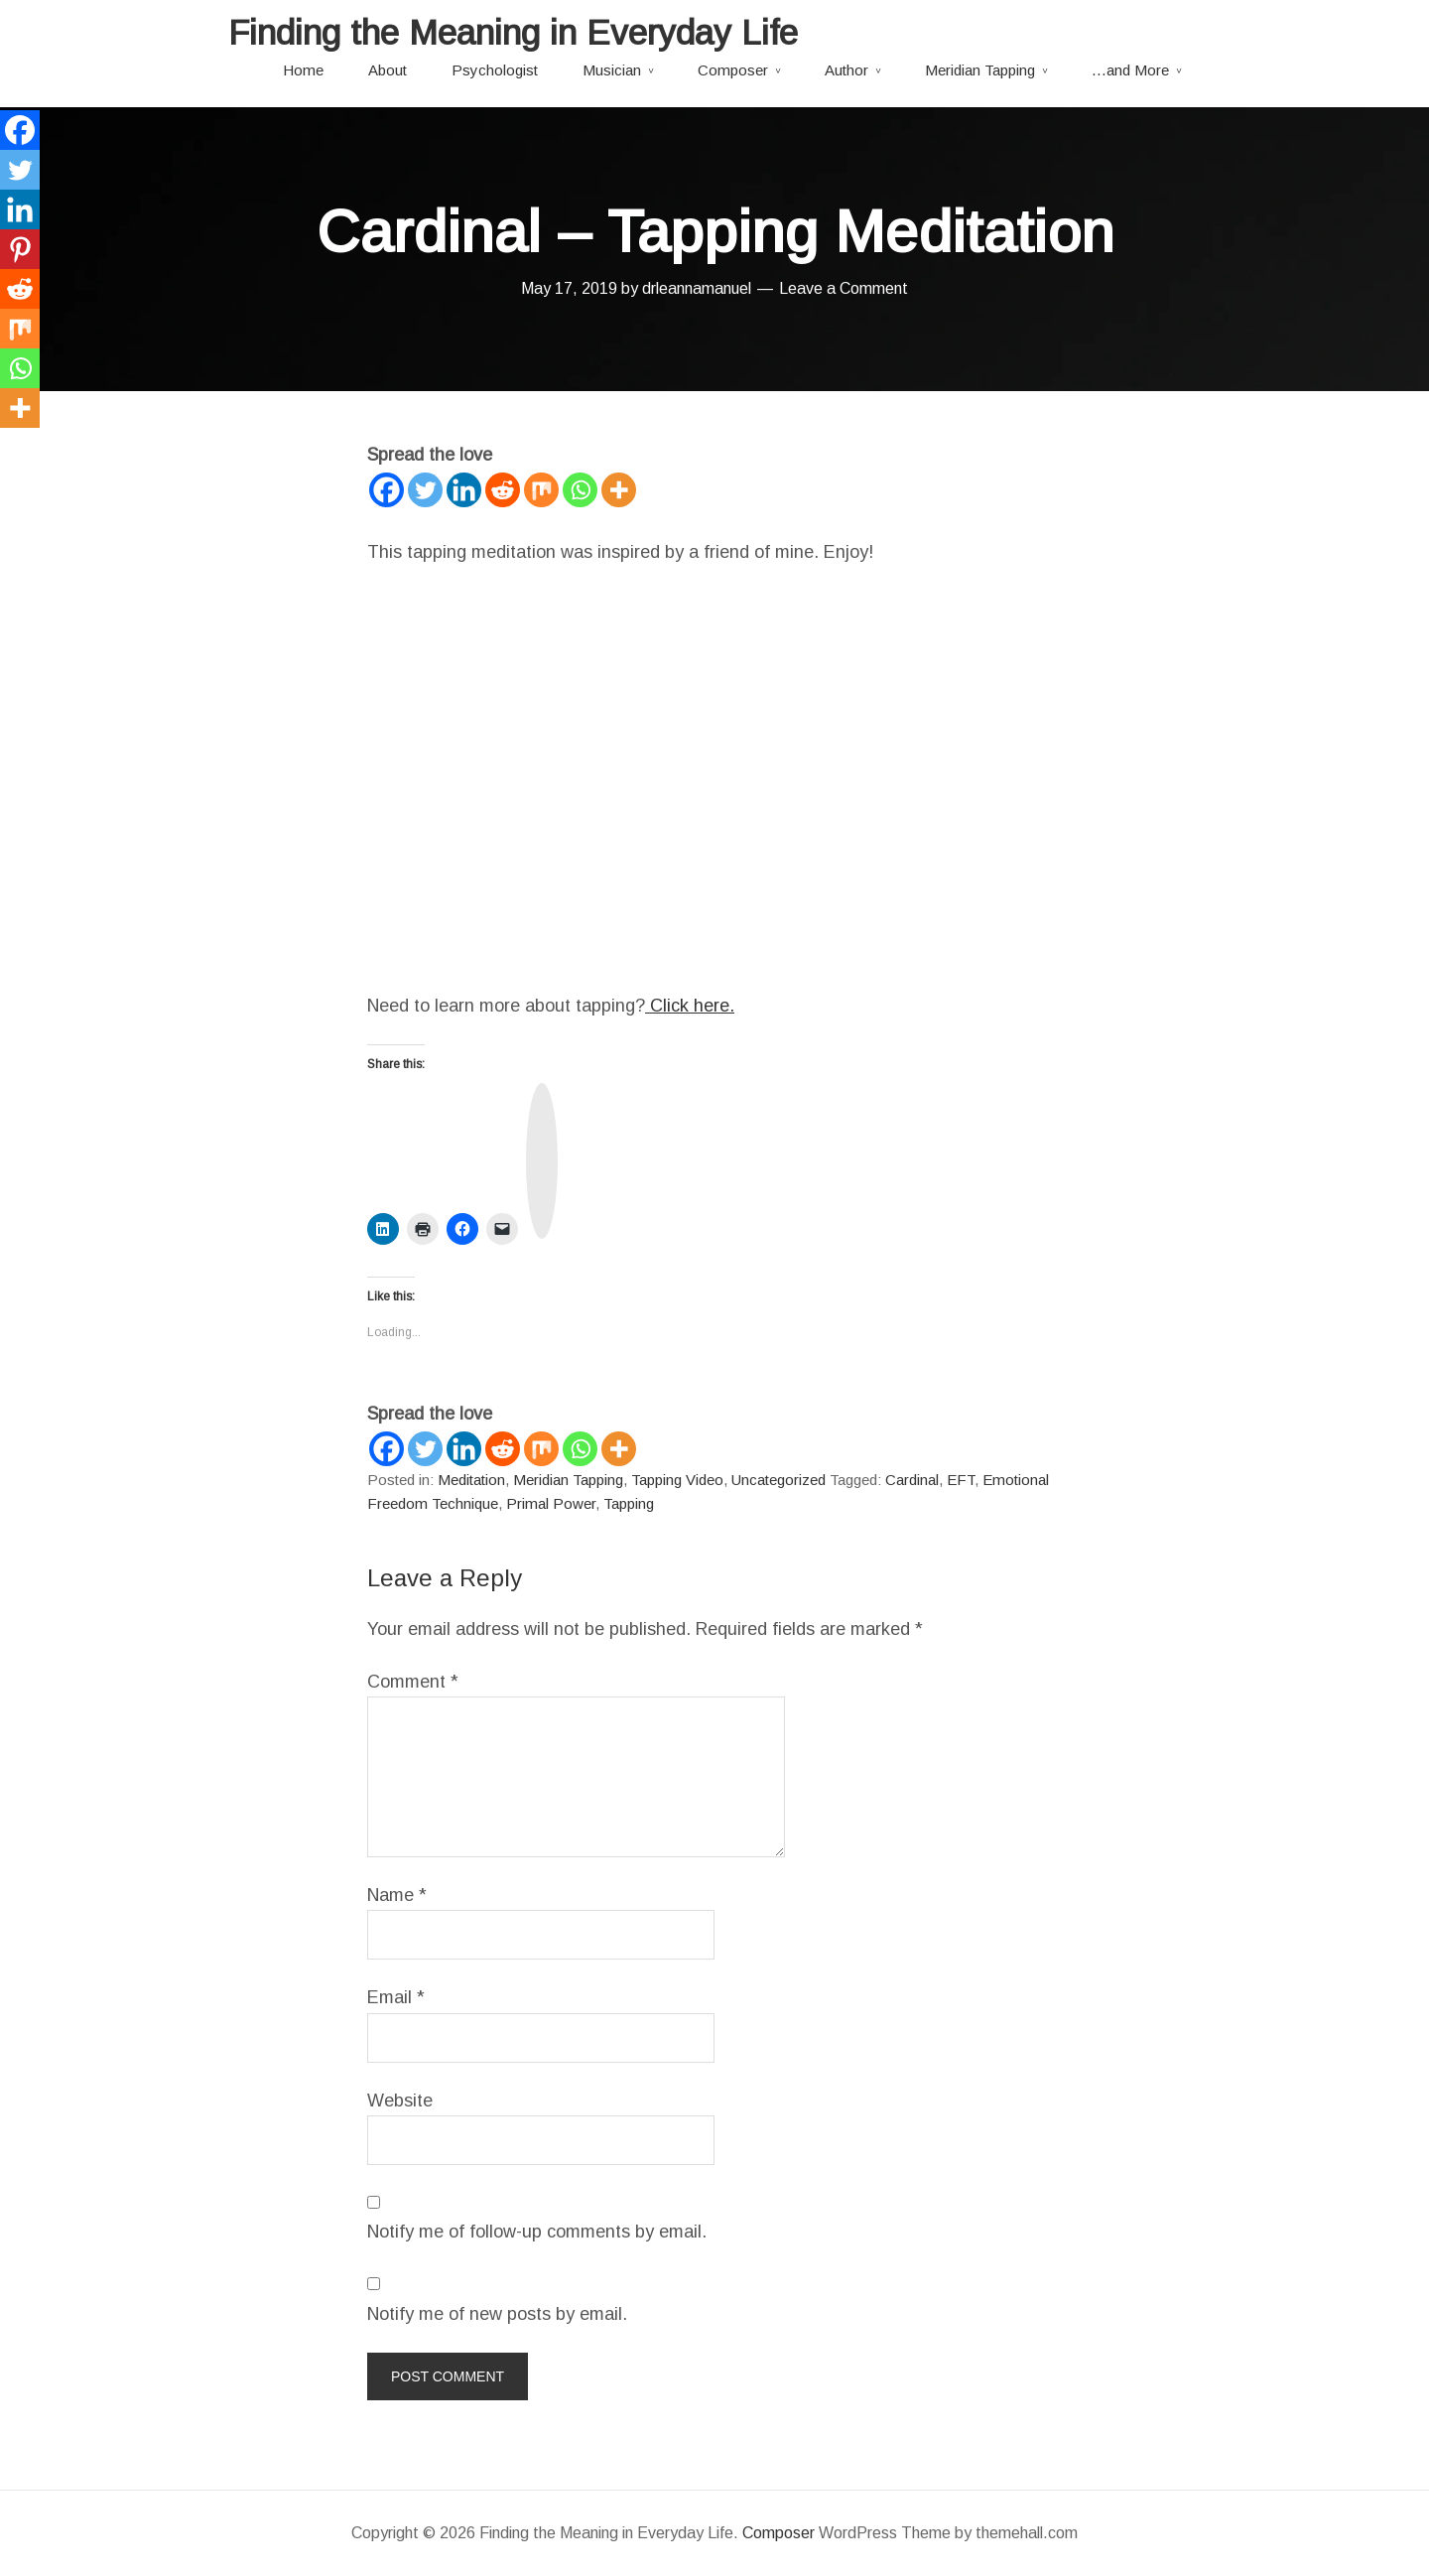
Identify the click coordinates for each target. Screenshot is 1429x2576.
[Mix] (541, 490)
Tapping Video (677, 1479)
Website (400, 2100)
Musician (612, 70)
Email (396, 1997)
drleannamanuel (696, 288)
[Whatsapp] (580, 490)
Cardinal (912, 1479)
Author (846, 70)
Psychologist (495, 70)
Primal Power (550, 1503)
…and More (1130, 70)
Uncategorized (778, 1479)
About (387, 70)
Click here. (689, 1006)
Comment (412, 1682)
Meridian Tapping (980, 70)
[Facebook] (386, 490)
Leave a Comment (843, 288)
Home (303, 70)
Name (397, 1895)
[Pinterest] (20, 249)
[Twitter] (425, 490)
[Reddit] (502, 490)
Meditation (471, 1479)
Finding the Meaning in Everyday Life (513, 32)
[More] (618, 490)
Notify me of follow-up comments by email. (537, 2231)
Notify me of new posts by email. (497, 2314)
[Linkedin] (464, 490)
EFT (960, 1479)
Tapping (628, 1503)
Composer (733, 70)
